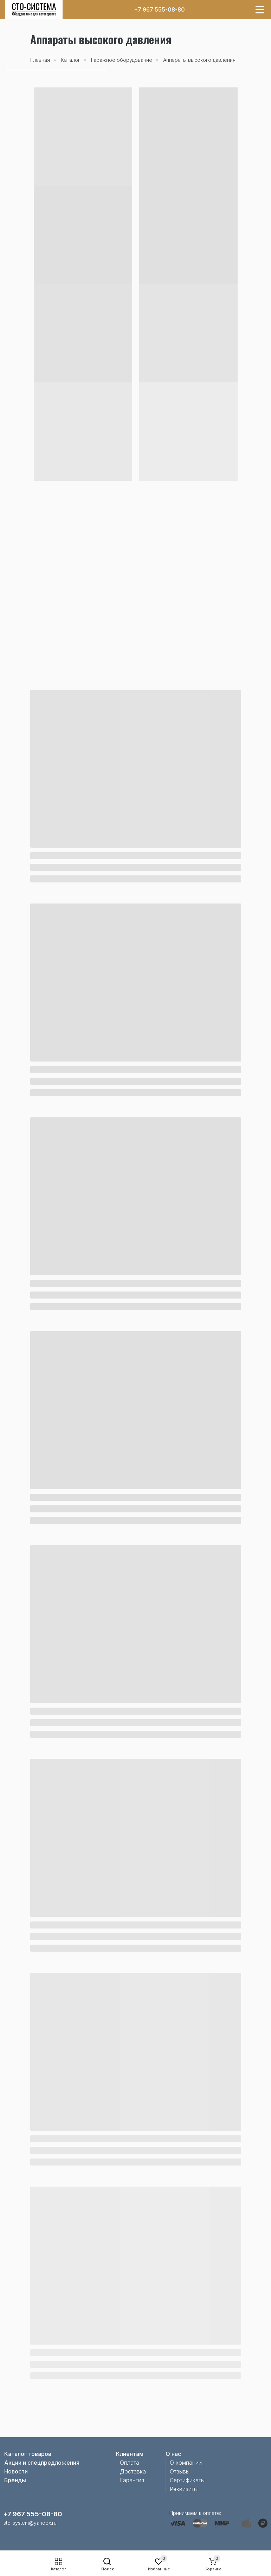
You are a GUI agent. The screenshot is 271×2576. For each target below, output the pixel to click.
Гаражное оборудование (121, 60)
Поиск (107, 2569)
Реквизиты (184, 2488)
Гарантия (132, 2480)
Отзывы (179, 2471)
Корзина (213, 2569)
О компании (186, 2462)
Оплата (129, 2462)
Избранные (159, 2569)
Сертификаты (187, 2480)
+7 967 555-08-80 (159, 9)
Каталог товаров (27, 2453)
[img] (34, 9)
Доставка (133, 2471)
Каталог (58, 2569)
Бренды (15, 2480)
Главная (40, 60)
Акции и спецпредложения (41, 2462)
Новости (16, 2471)
